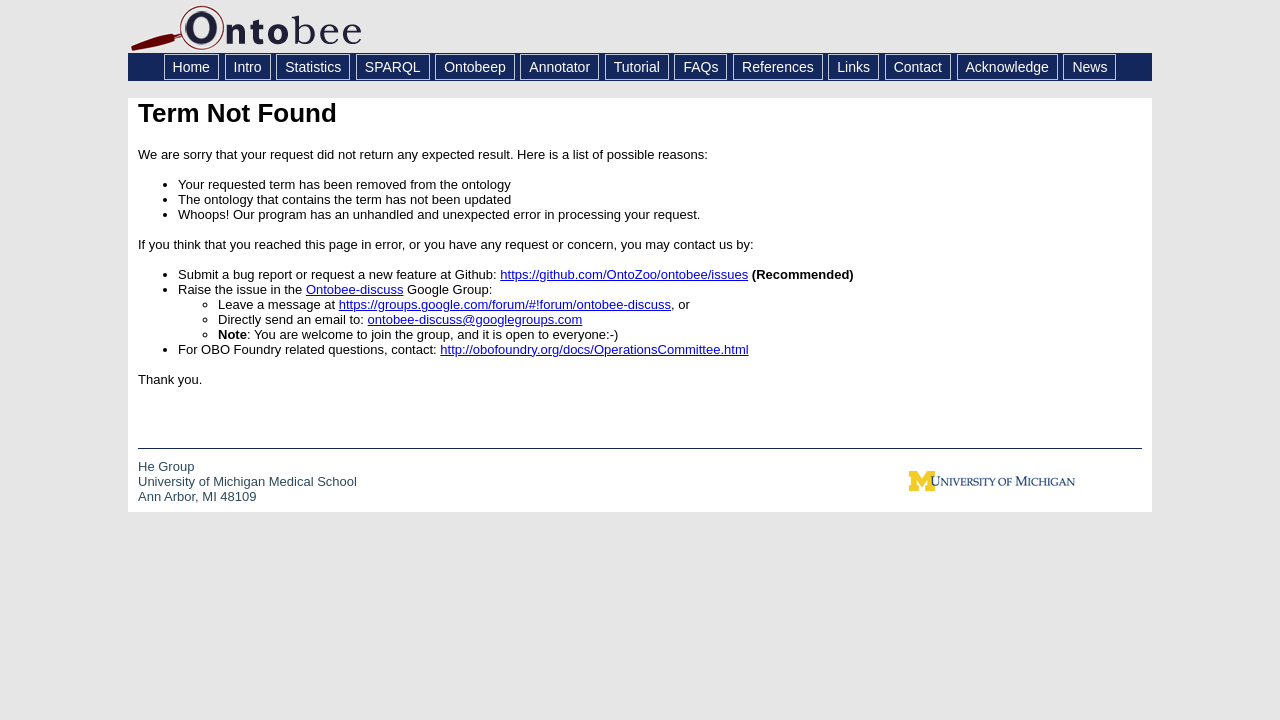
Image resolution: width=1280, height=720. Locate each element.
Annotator (559, 67)
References (778, 67)
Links (853, 67)
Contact (918, 67)
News (1089, 67)
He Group (166, 466)
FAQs (700, 67)
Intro (248, 67)
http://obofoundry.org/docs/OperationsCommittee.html (594, 349)
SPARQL (393, 67)
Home (191, 67)
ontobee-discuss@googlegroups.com (475, 319)
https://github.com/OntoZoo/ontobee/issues (624, 274)
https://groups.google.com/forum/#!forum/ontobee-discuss (505, 304)
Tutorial (637, 67)
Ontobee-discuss (355, 289)
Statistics (313, 67)
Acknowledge (1007, 67)
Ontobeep (475, 67)
